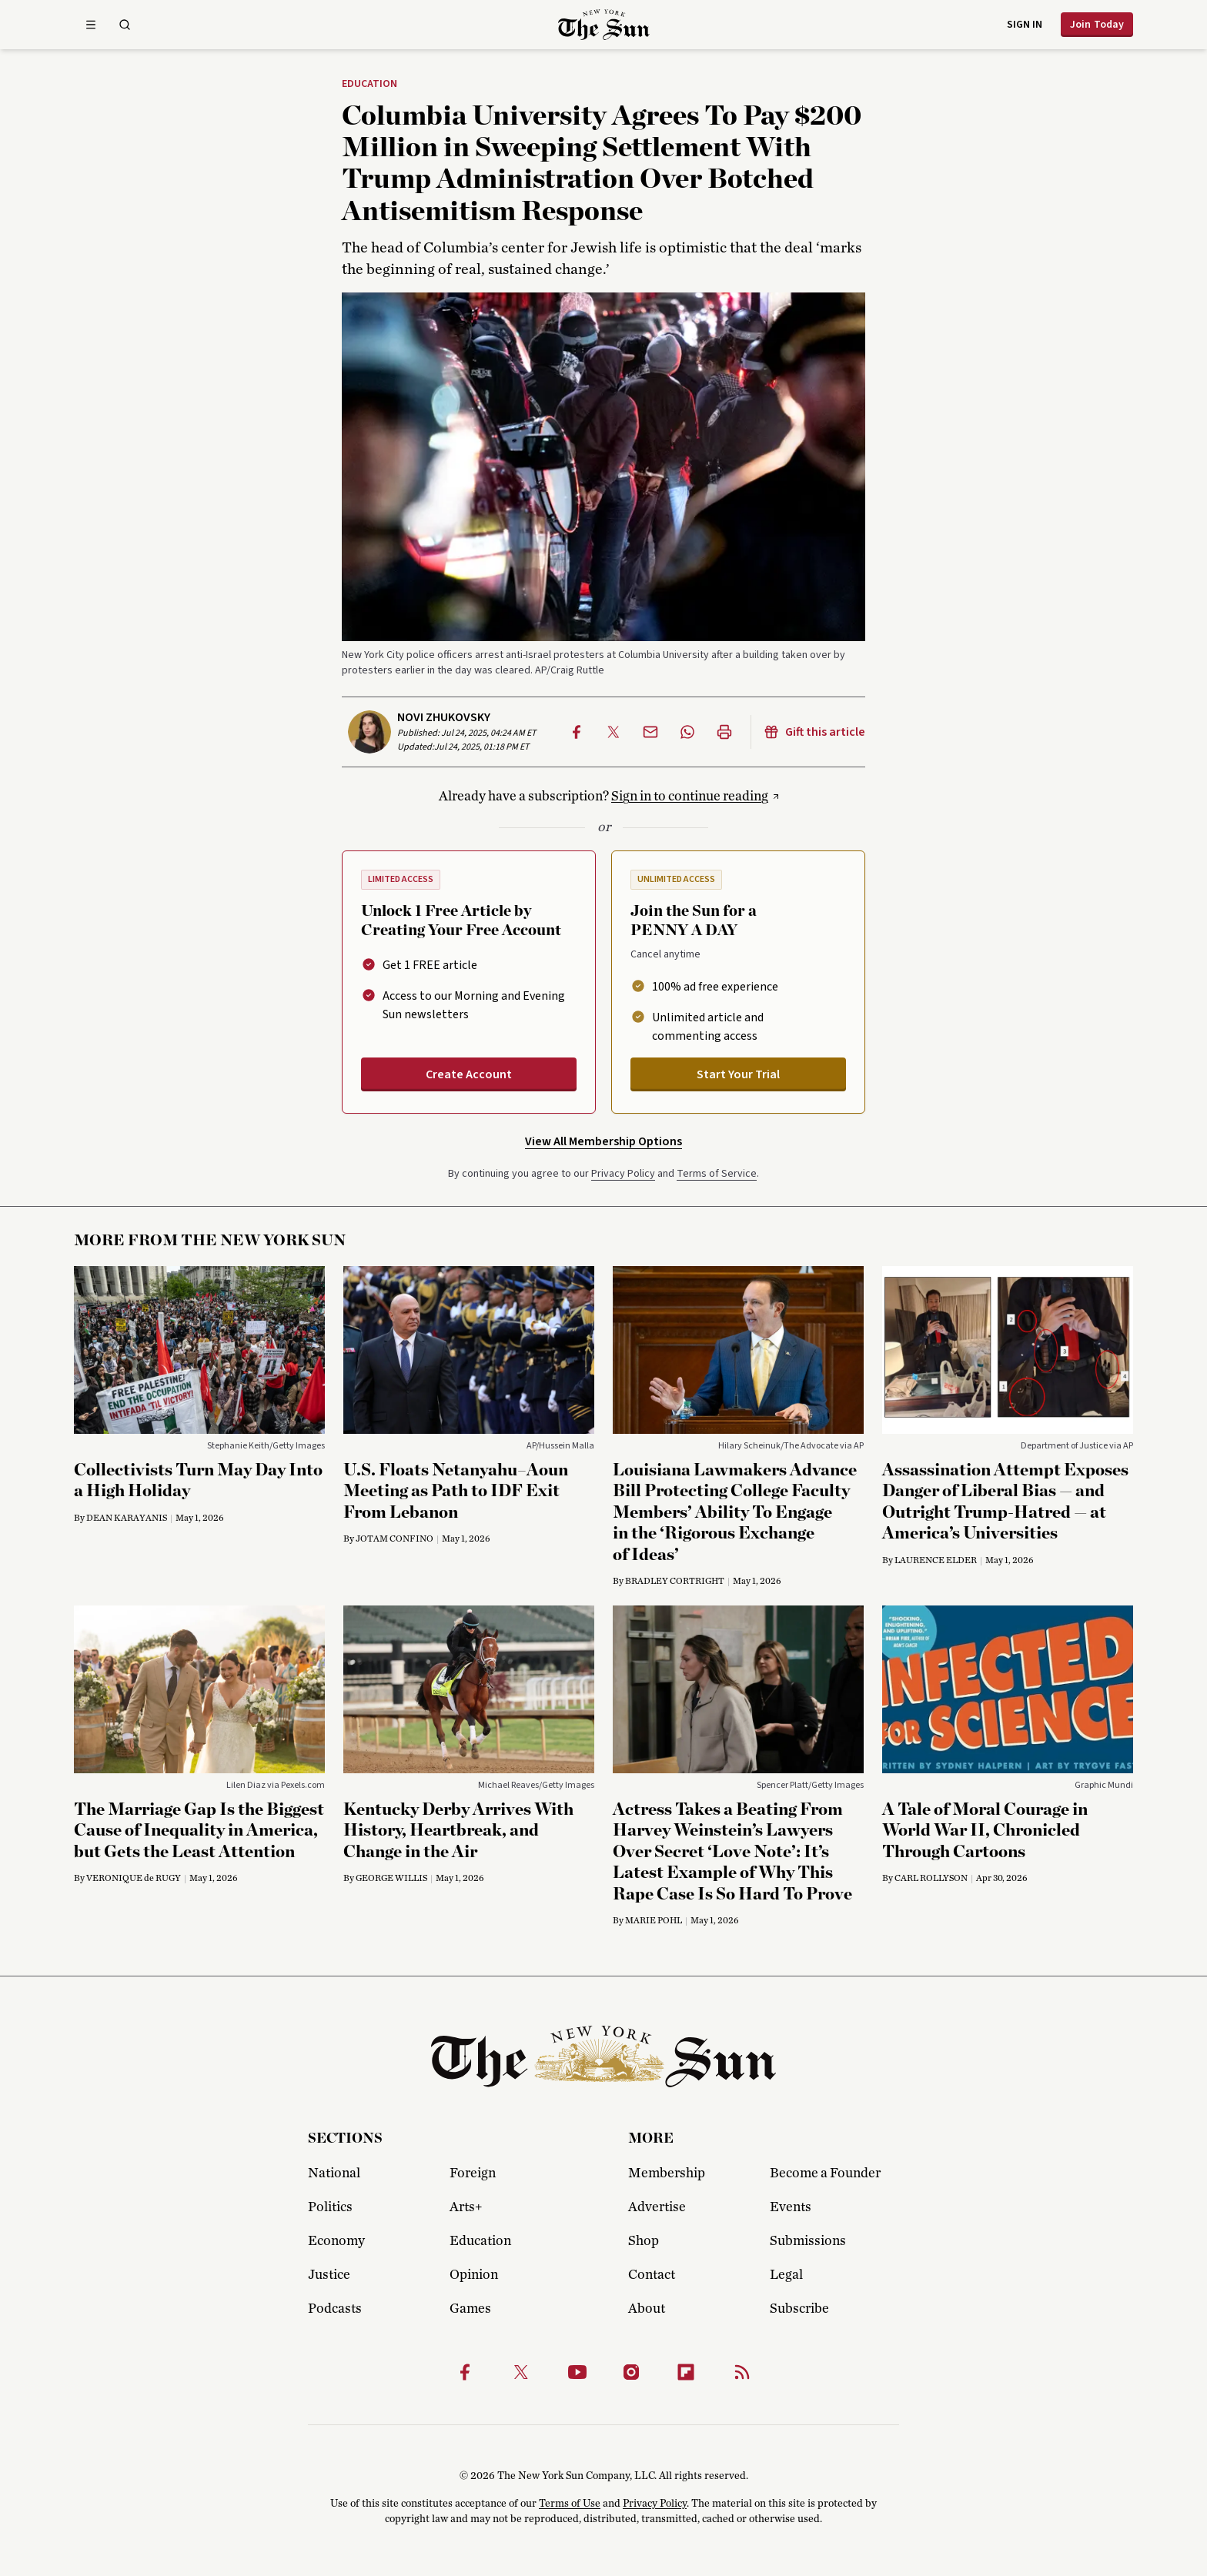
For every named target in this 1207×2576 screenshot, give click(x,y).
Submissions (808, 2241)
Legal (786, 2275)
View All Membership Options (603, 1141)
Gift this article (814, 731)
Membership (666, 2173)
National (334, 2173)
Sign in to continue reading (689, 797)
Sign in (1024, 24)
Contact (651, 2275)
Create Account (469, 1074)
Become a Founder (825, 2173)
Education (369, 85)
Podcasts (335, 2309)
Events (790, 2207)
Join (1097, 24)
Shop (643, 2241)
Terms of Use (569, 2503)
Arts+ (466, 2207)
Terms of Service (717, 1173)
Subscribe (799, 2309)
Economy (336, 2241)
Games (470, 2309)
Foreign (473, 2173)
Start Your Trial (738, 1074)
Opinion (474, 2275)
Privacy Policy (623, 1173)
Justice (329, 2275)
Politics (330, 2207)
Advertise (657, 2207)
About (646, 2309)
